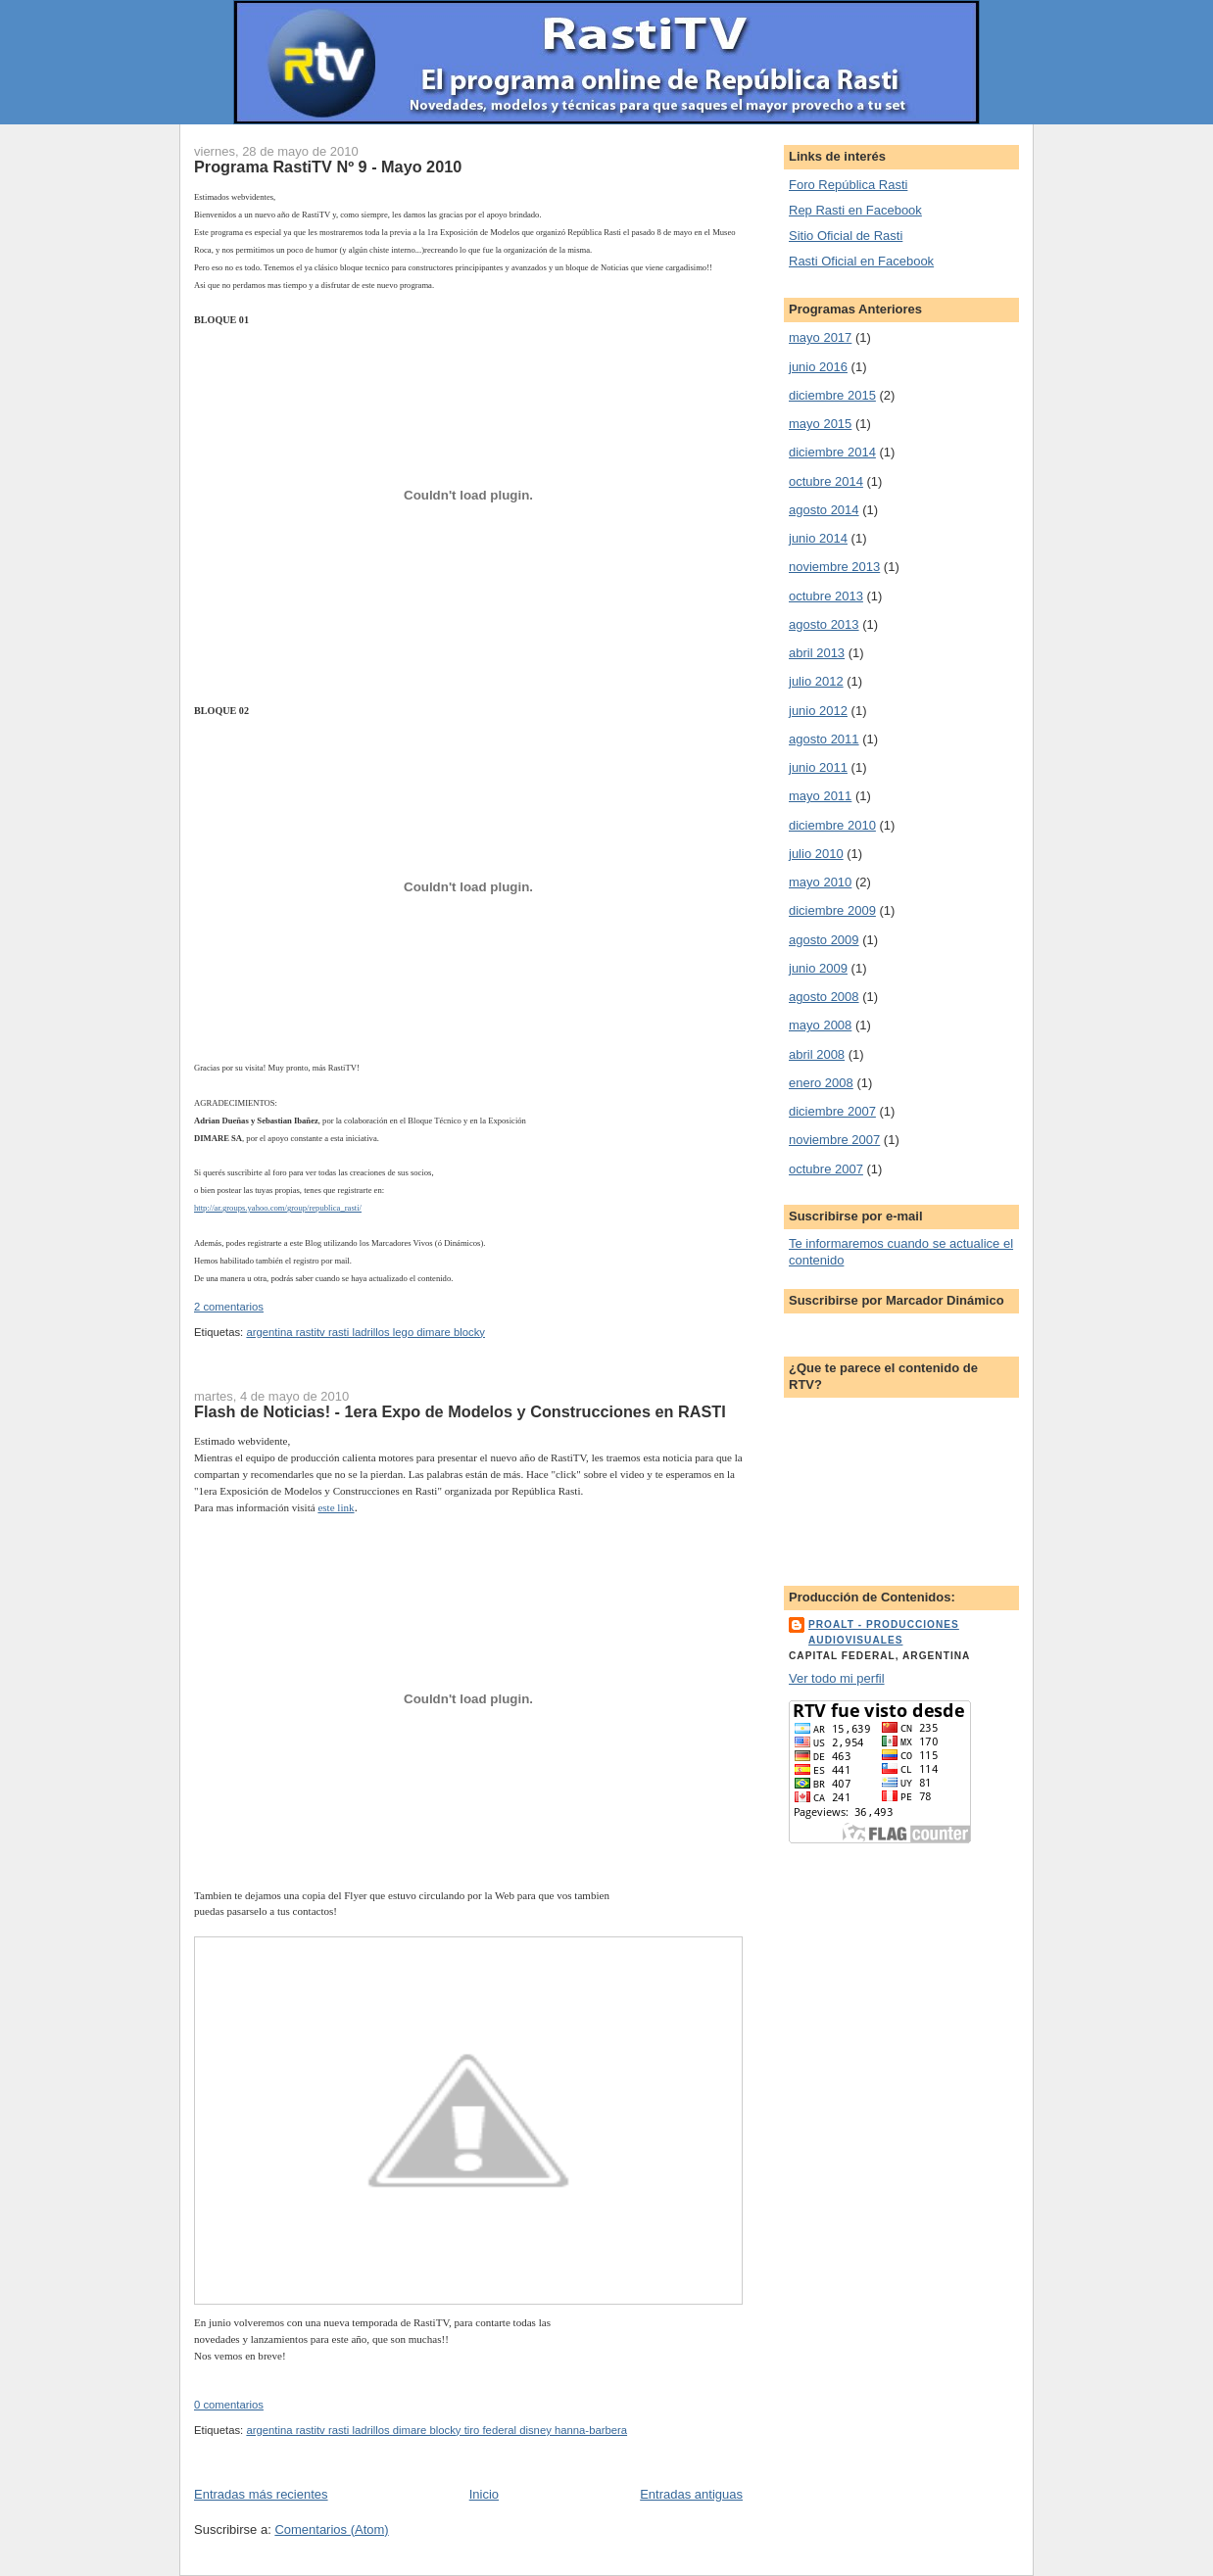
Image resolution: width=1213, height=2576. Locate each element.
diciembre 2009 (832, 910)
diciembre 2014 (832, 452)
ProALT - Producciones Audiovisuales (883, 1632)
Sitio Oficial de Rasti (845, 235)
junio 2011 (818, 767)
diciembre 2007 (832, 1111)
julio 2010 (816, 853)
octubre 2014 (826, 481)
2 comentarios (229, 1306)
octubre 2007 (826, 1169)
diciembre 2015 (832, 395)
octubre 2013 (826, 596)
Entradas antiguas (691, 2494)
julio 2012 (816, 681)
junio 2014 (818, 538)
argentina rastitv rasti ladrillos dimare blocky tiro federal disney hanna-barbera (436, 2430)
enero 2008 (821, 1082)
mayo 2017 (820, 337)
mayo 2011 (820, 795)
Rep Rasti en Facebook (855, 210)
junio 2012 (818, 710)
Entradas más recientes (261, 2494)
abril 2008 (817, 1054)
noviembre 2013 (834, 566)
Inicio (484, 2494)
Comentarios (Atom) (331, 2529)
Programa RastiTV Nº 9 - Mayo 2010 (327, 166)
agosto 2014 (824, 509)
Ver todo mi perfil (837, 1678)
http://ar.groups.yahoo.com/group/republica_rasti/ (278, 1208)
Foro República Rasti (848, 184)
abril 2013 (817, 652)
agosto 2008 (824, 996)
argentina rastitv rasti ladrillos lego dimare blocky (365, 1332)
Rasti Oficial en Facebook (861, 261)
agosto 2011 (824, 739)
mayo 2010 (820, 882)
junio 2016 (818, 366)
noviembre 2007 (834, 1139)
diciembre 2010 (832, 825)
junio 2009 (818, 968)
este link (335, 1507)
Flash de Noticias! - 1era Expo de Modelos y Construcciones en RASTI (460, 1411)
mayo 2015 (820, 423)
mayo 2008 (820, 1025)
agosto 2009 (824, 939)
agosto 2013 (824, 624)
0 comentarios (229, 2404)
